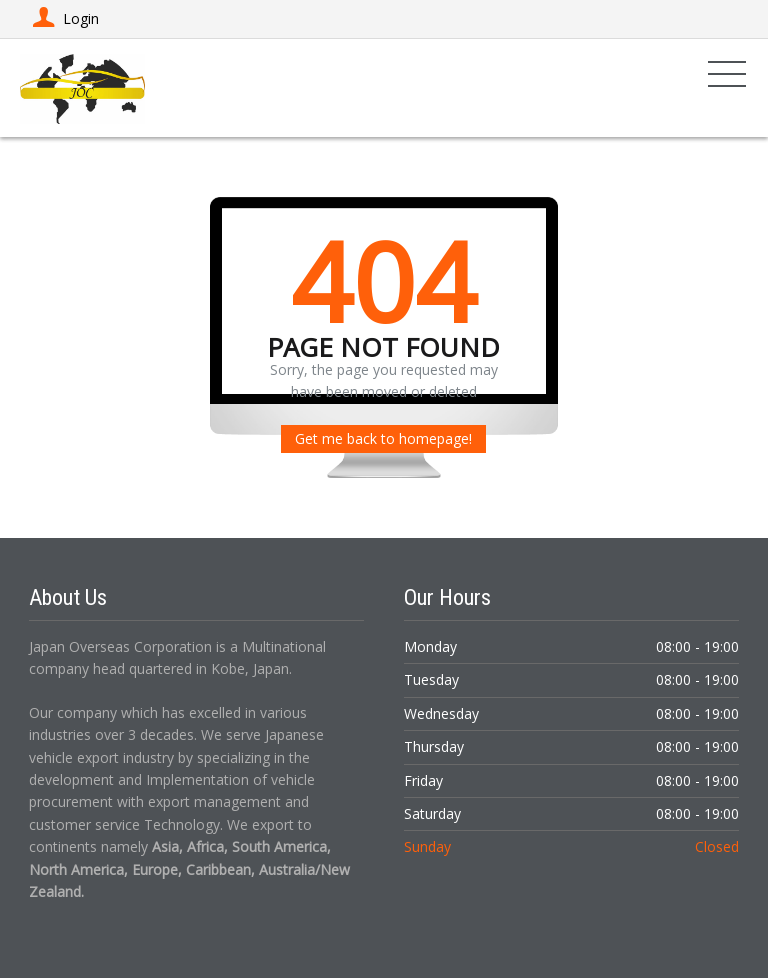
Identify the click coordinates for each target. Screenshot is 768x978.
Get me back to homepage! (383, 438)
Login (64, 18)
